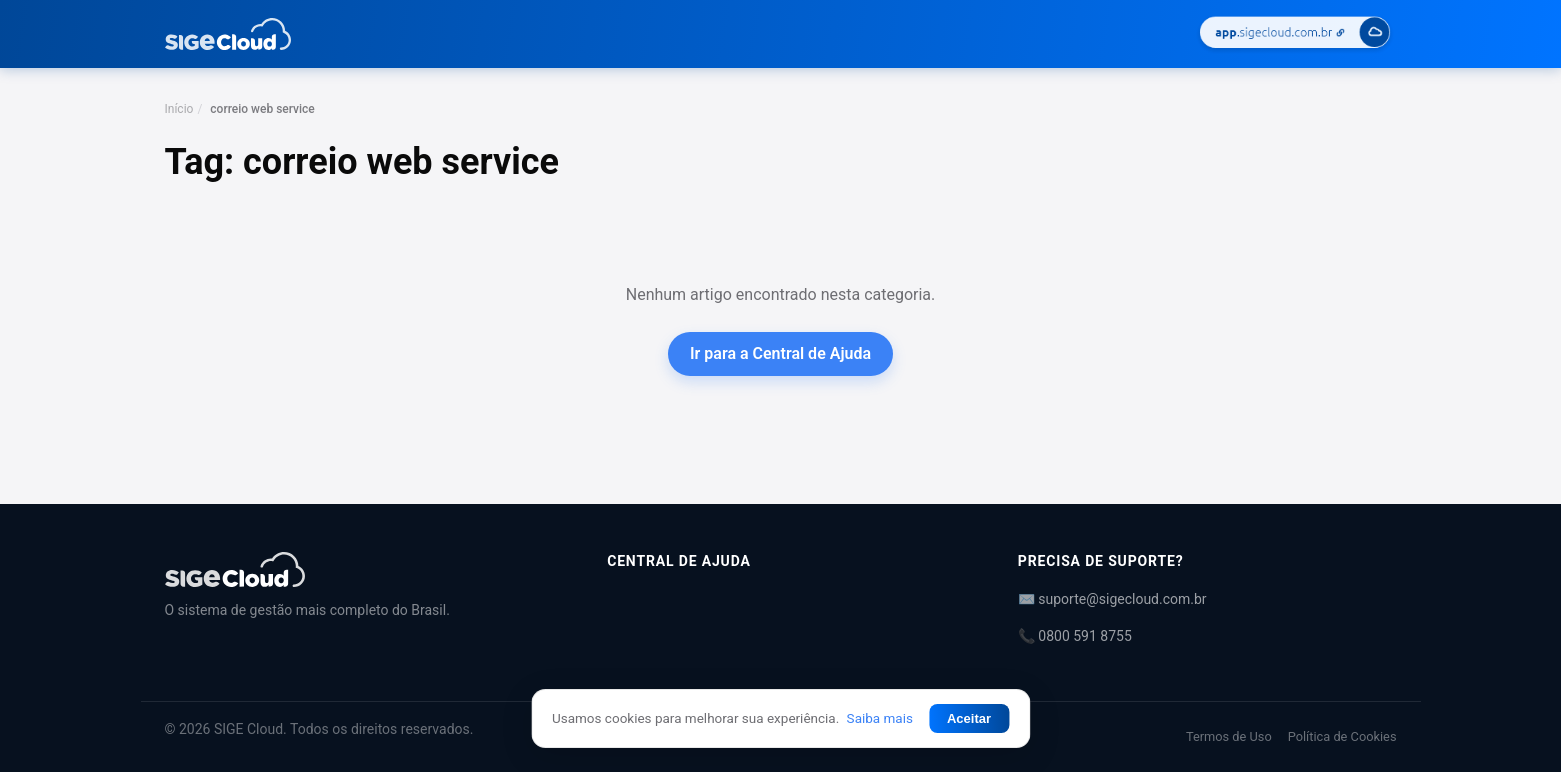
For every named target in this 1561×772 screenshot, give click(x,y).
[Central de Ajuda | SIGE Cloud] (362, 569)
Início (179, 109)
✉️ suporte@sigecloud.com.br (1112, 599)
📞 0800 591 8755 (1075, 636)
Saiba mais (880, 718)
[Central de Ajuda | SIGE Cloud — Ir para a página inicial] (228, 34)
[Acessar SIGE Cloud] (1295, 34)
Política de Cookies (1342, 736)
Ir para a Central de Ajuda (780, 353)
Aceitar (969, 718)
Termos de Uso (1229, 736)
